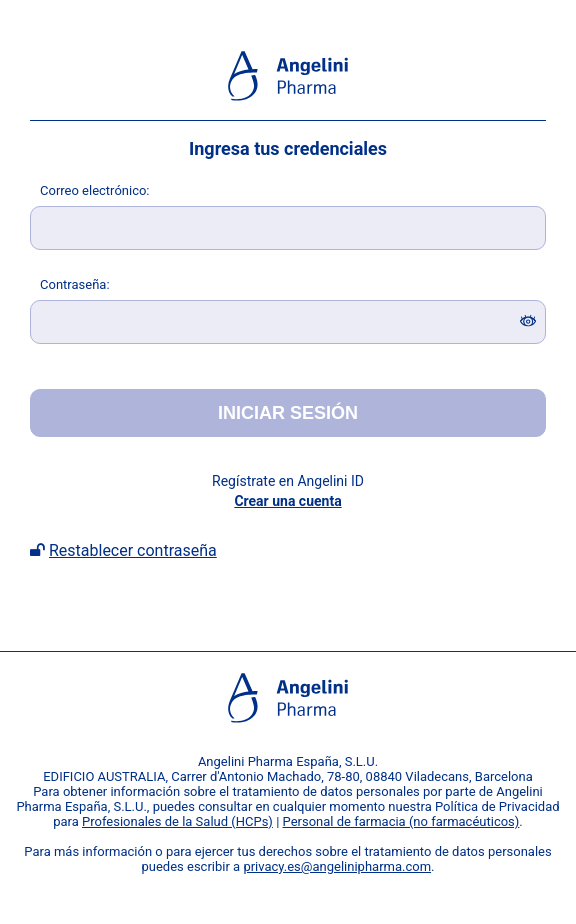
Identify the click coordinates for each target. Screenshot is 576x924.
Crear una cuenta (287, 501)
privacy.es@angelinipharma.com (337, 866)
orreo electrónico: (95, 190)
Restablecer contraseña (133, 550)
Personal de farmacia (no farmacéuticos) (401, 821)
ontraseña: (75, 284)
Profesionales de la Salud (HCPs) (177, 821)
